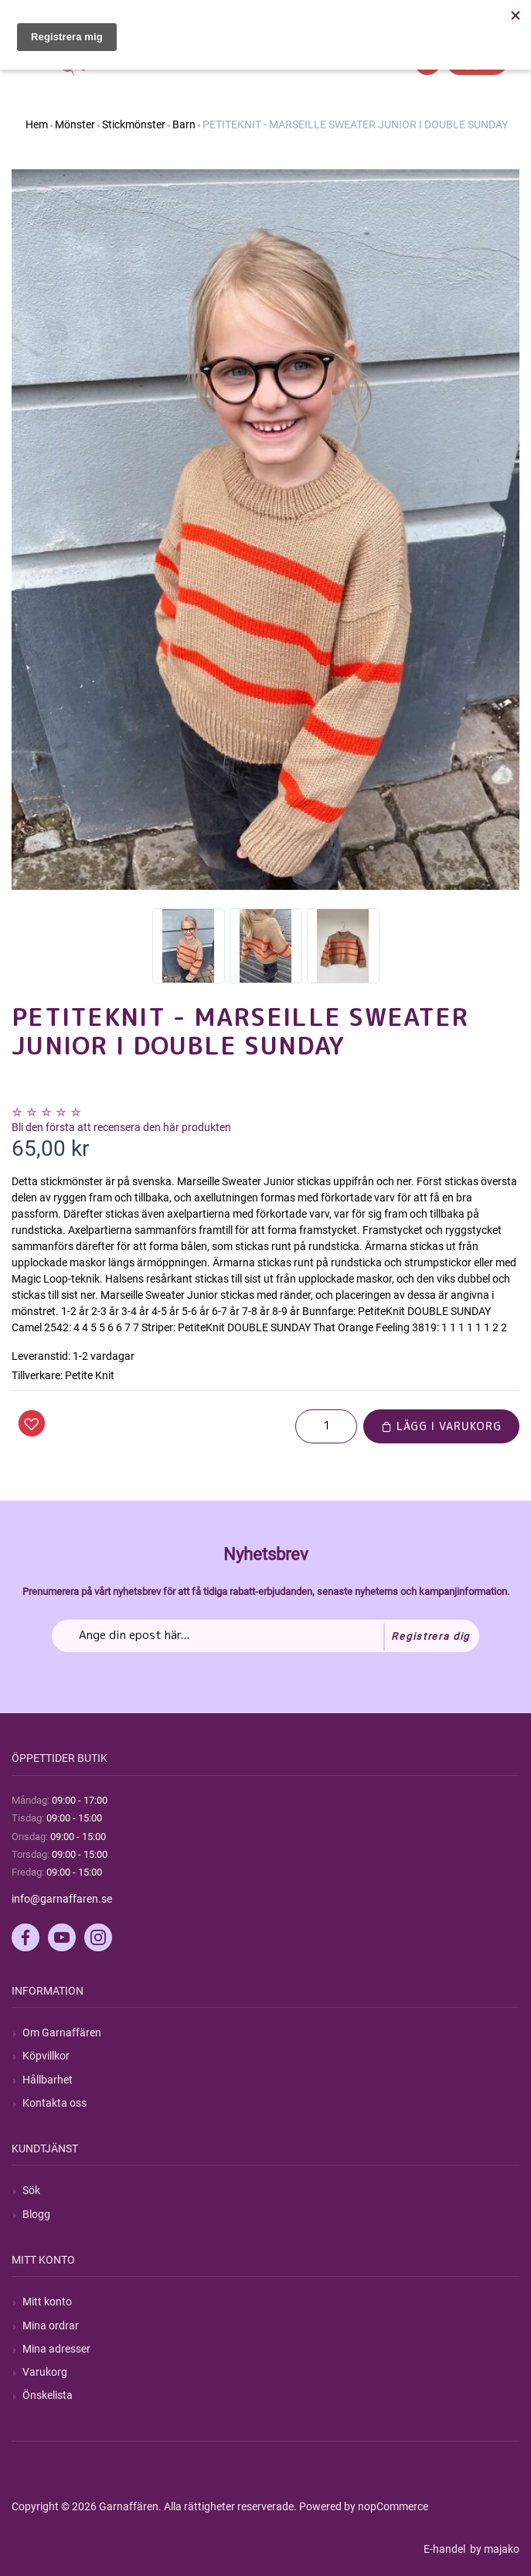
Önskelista (47, 2395)
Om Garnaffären (61, 2032)
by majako (493, 2549)
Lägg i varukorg (441, 1426)
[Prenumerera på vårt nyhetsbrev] (265, 1636)
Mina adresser (56, 2349)
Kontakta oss (54, 2103)
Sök (31, 2190)
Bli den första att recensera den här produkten (121, 1127)
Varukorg (44, 2372)
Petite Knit (89, 1375)
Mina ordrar (50, 2325)
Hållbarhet (47, 2079)
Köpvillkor (46, 2056)
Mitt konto (47, 2301)
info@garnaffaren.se (62, 1899)
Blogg (36, 2214)
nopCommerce (393, 2506)
